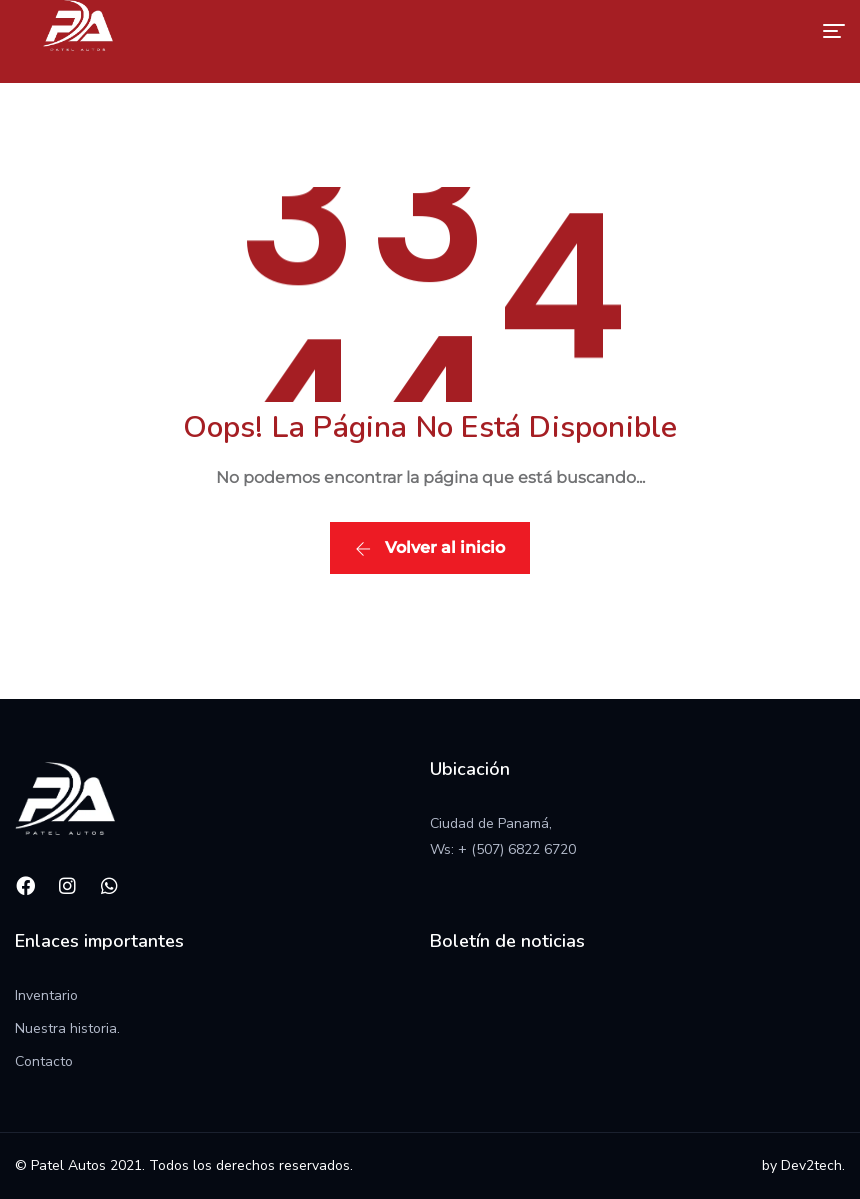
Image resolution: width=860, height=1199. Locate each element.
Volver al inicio (430, 547)
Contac (37, 1061)
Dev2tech (811, 1165)
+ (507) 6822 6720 (517, 849)
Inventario (46, 995)
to (66, 1061)
